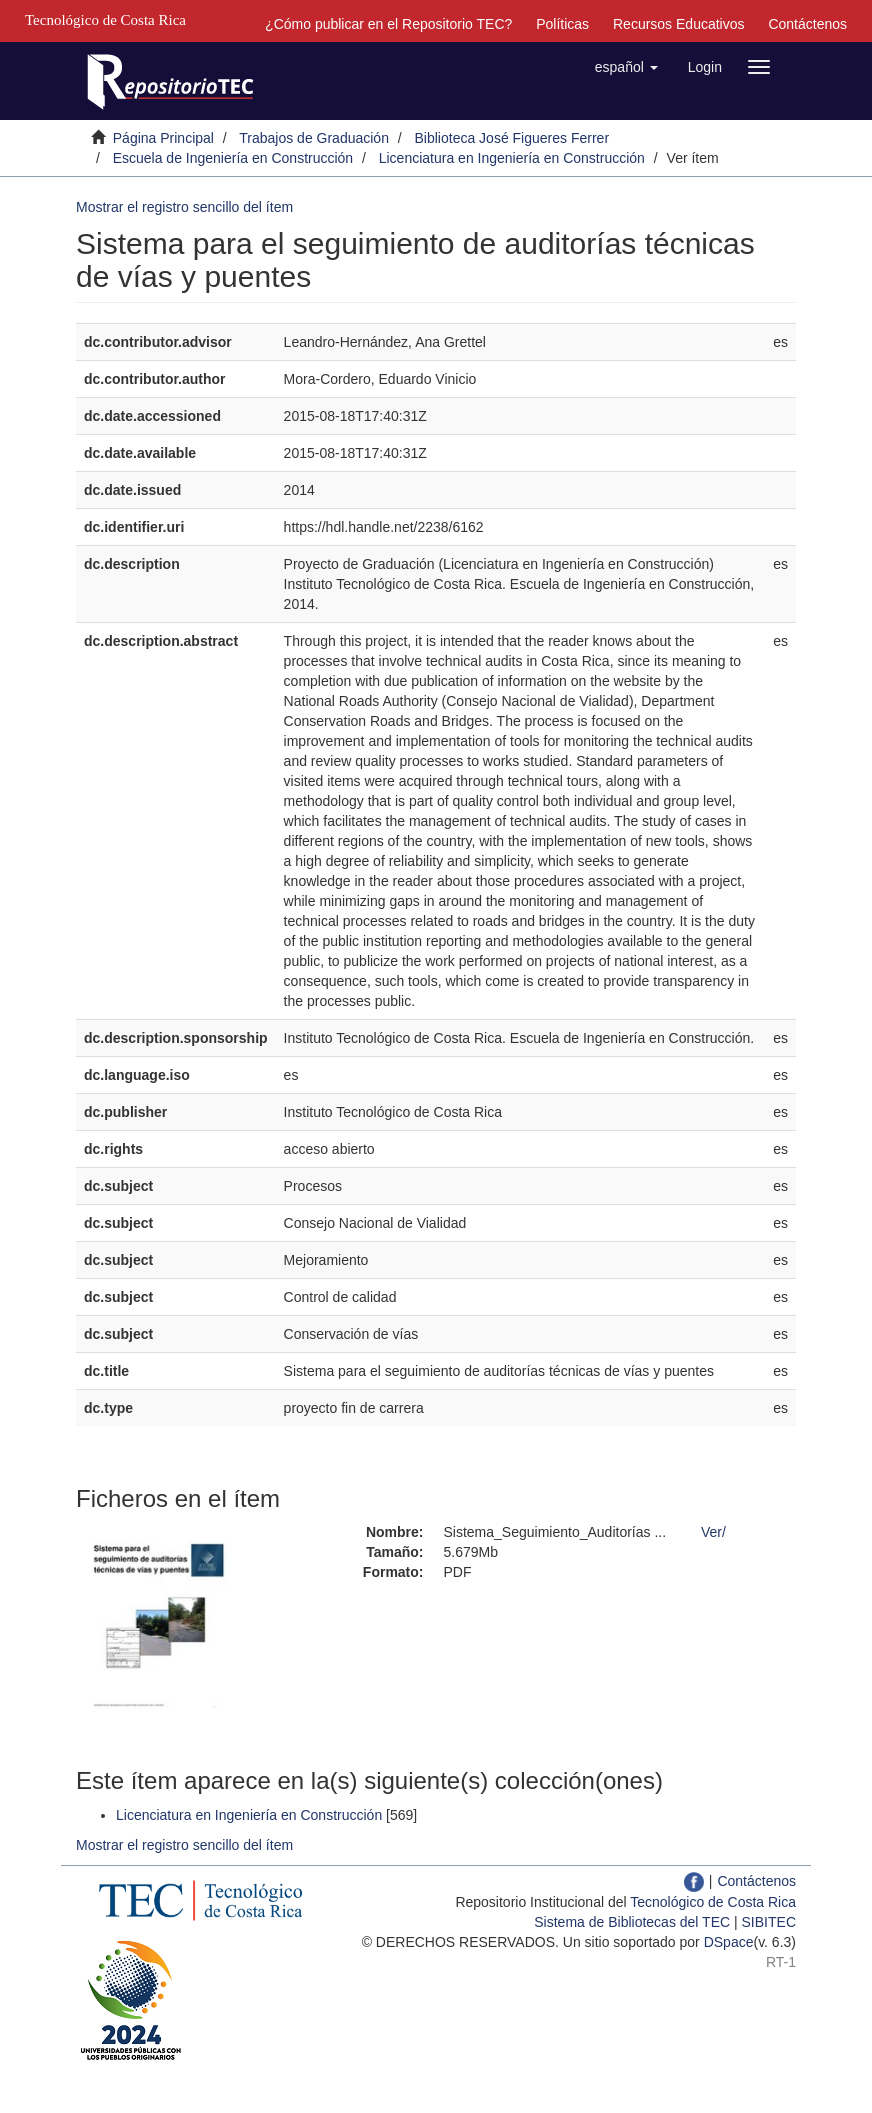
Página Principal (163, 138)
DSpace (729, 1942)
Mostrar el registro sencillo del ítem (184, 207)
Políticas (562, 24)
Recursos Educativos (679, 24)
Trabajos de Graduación (314, 138)
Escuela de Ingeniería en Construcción (233, 158)
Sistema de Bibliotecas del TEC (632, 1922)
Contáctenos (807, 24)
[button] (626, 67)
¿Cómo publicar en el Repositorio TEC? (388, 24)
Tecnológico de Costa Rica (713, 1902)
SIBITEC (769, 1922)
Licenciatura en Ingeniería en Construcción (512, 158)
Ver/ (713, 1532)
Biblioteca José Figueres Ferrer (512, 138)
